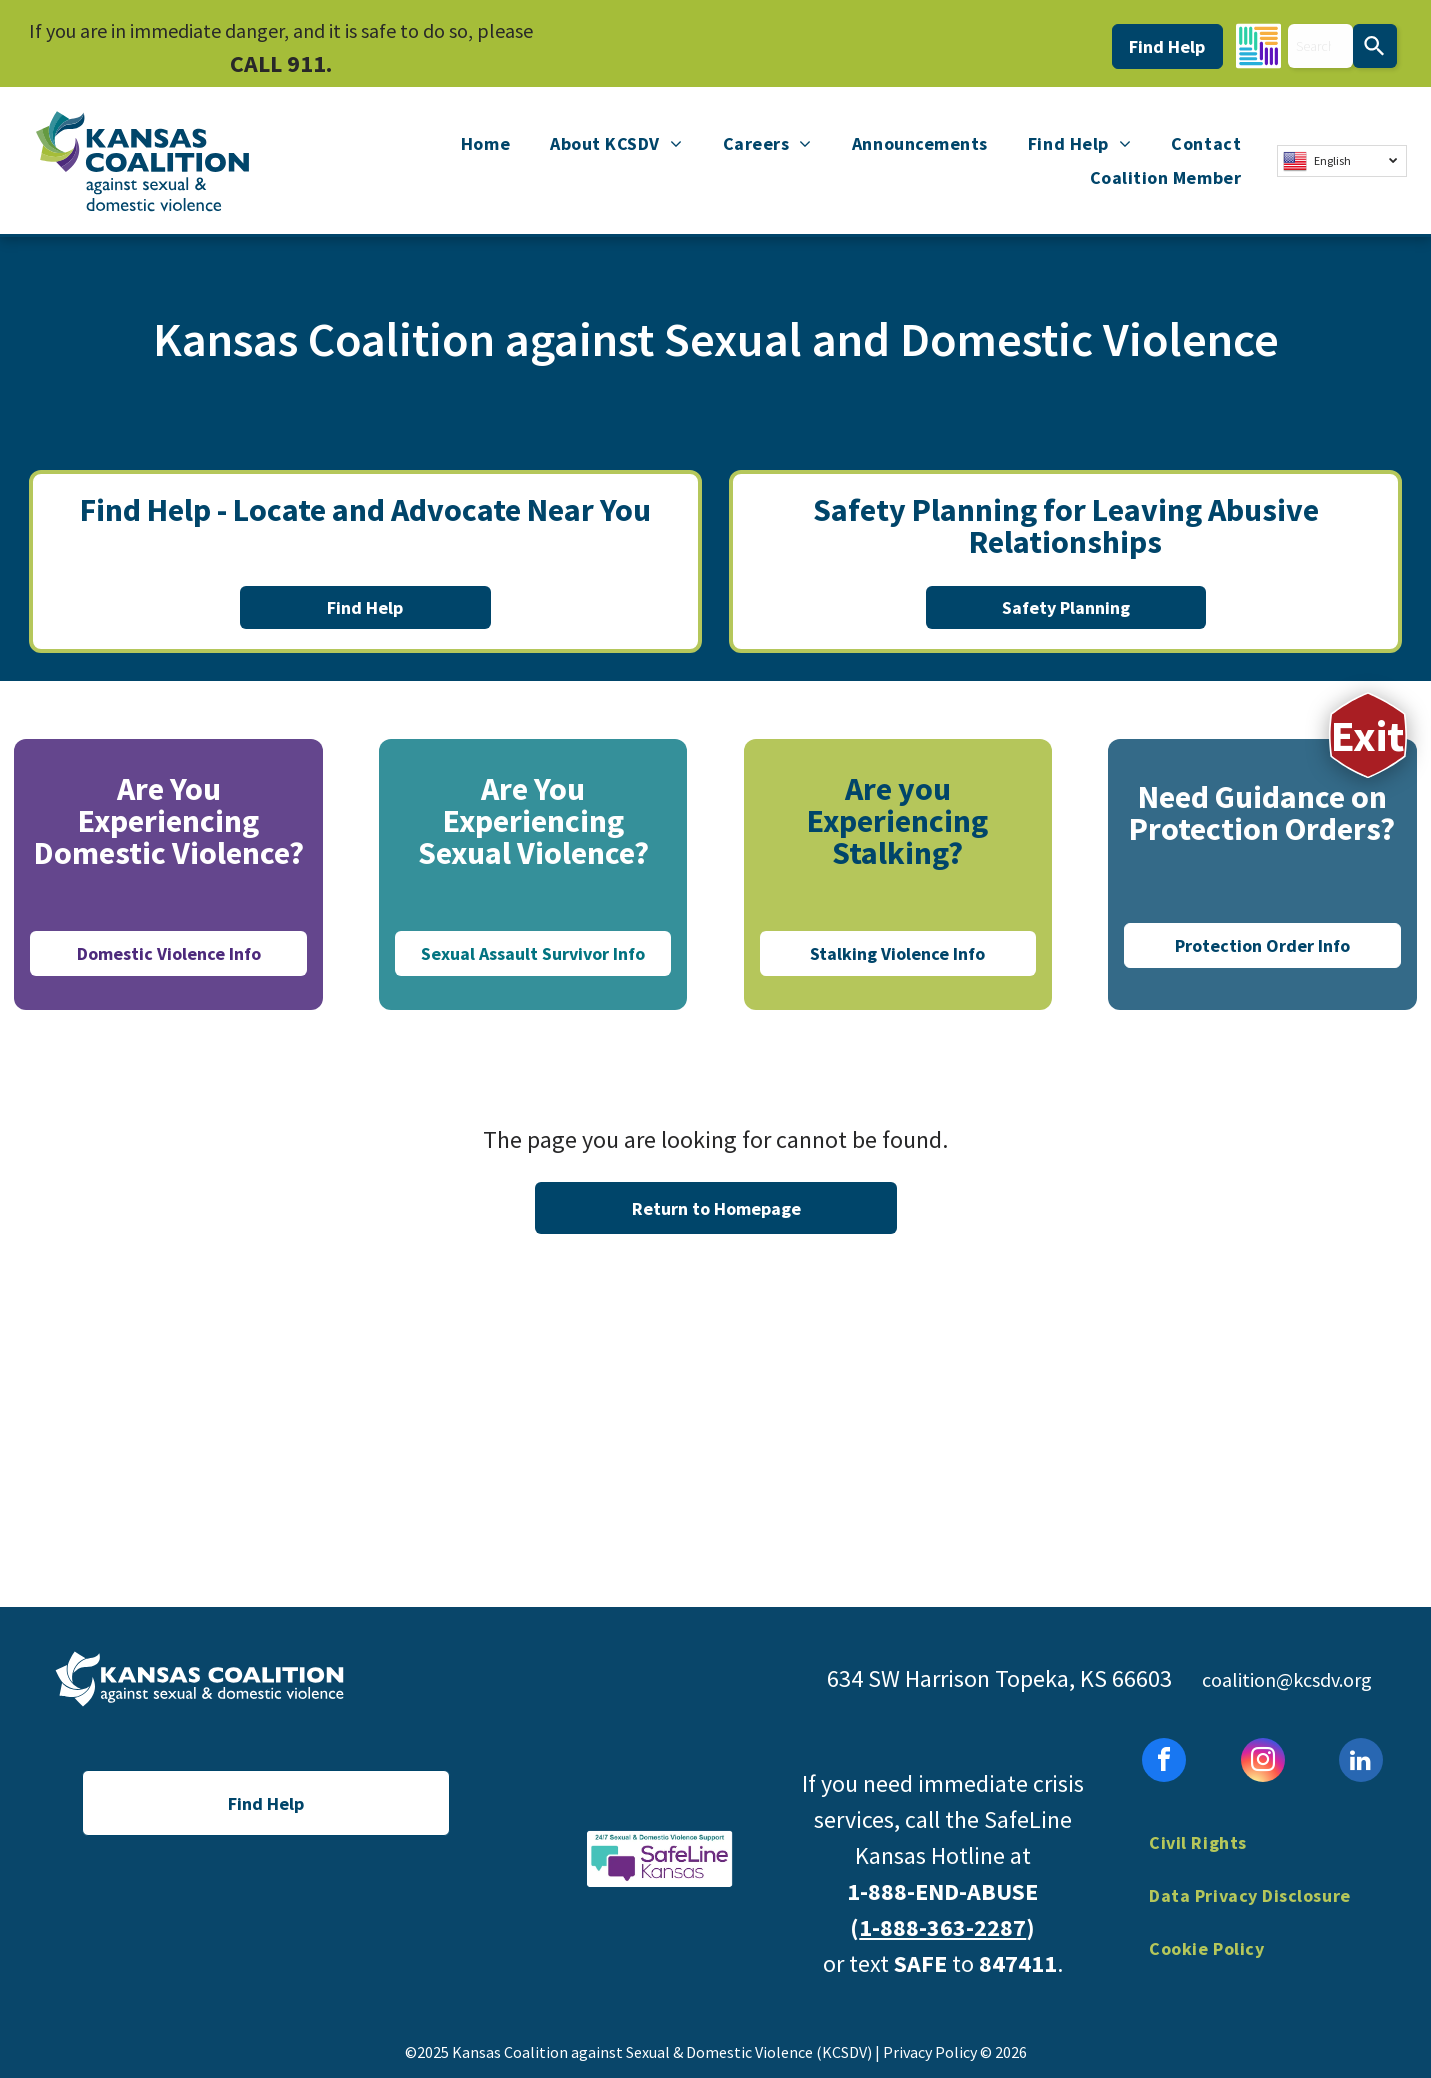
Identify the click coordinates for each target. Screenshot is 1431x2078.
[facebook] (1164, 1762)
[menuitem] (485, 144)
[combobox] (1320, 46)
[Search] (1375, 46)
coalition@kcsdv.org (1287, 1679)
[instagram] (1263, 1762)
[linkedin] (1361, 1762)
